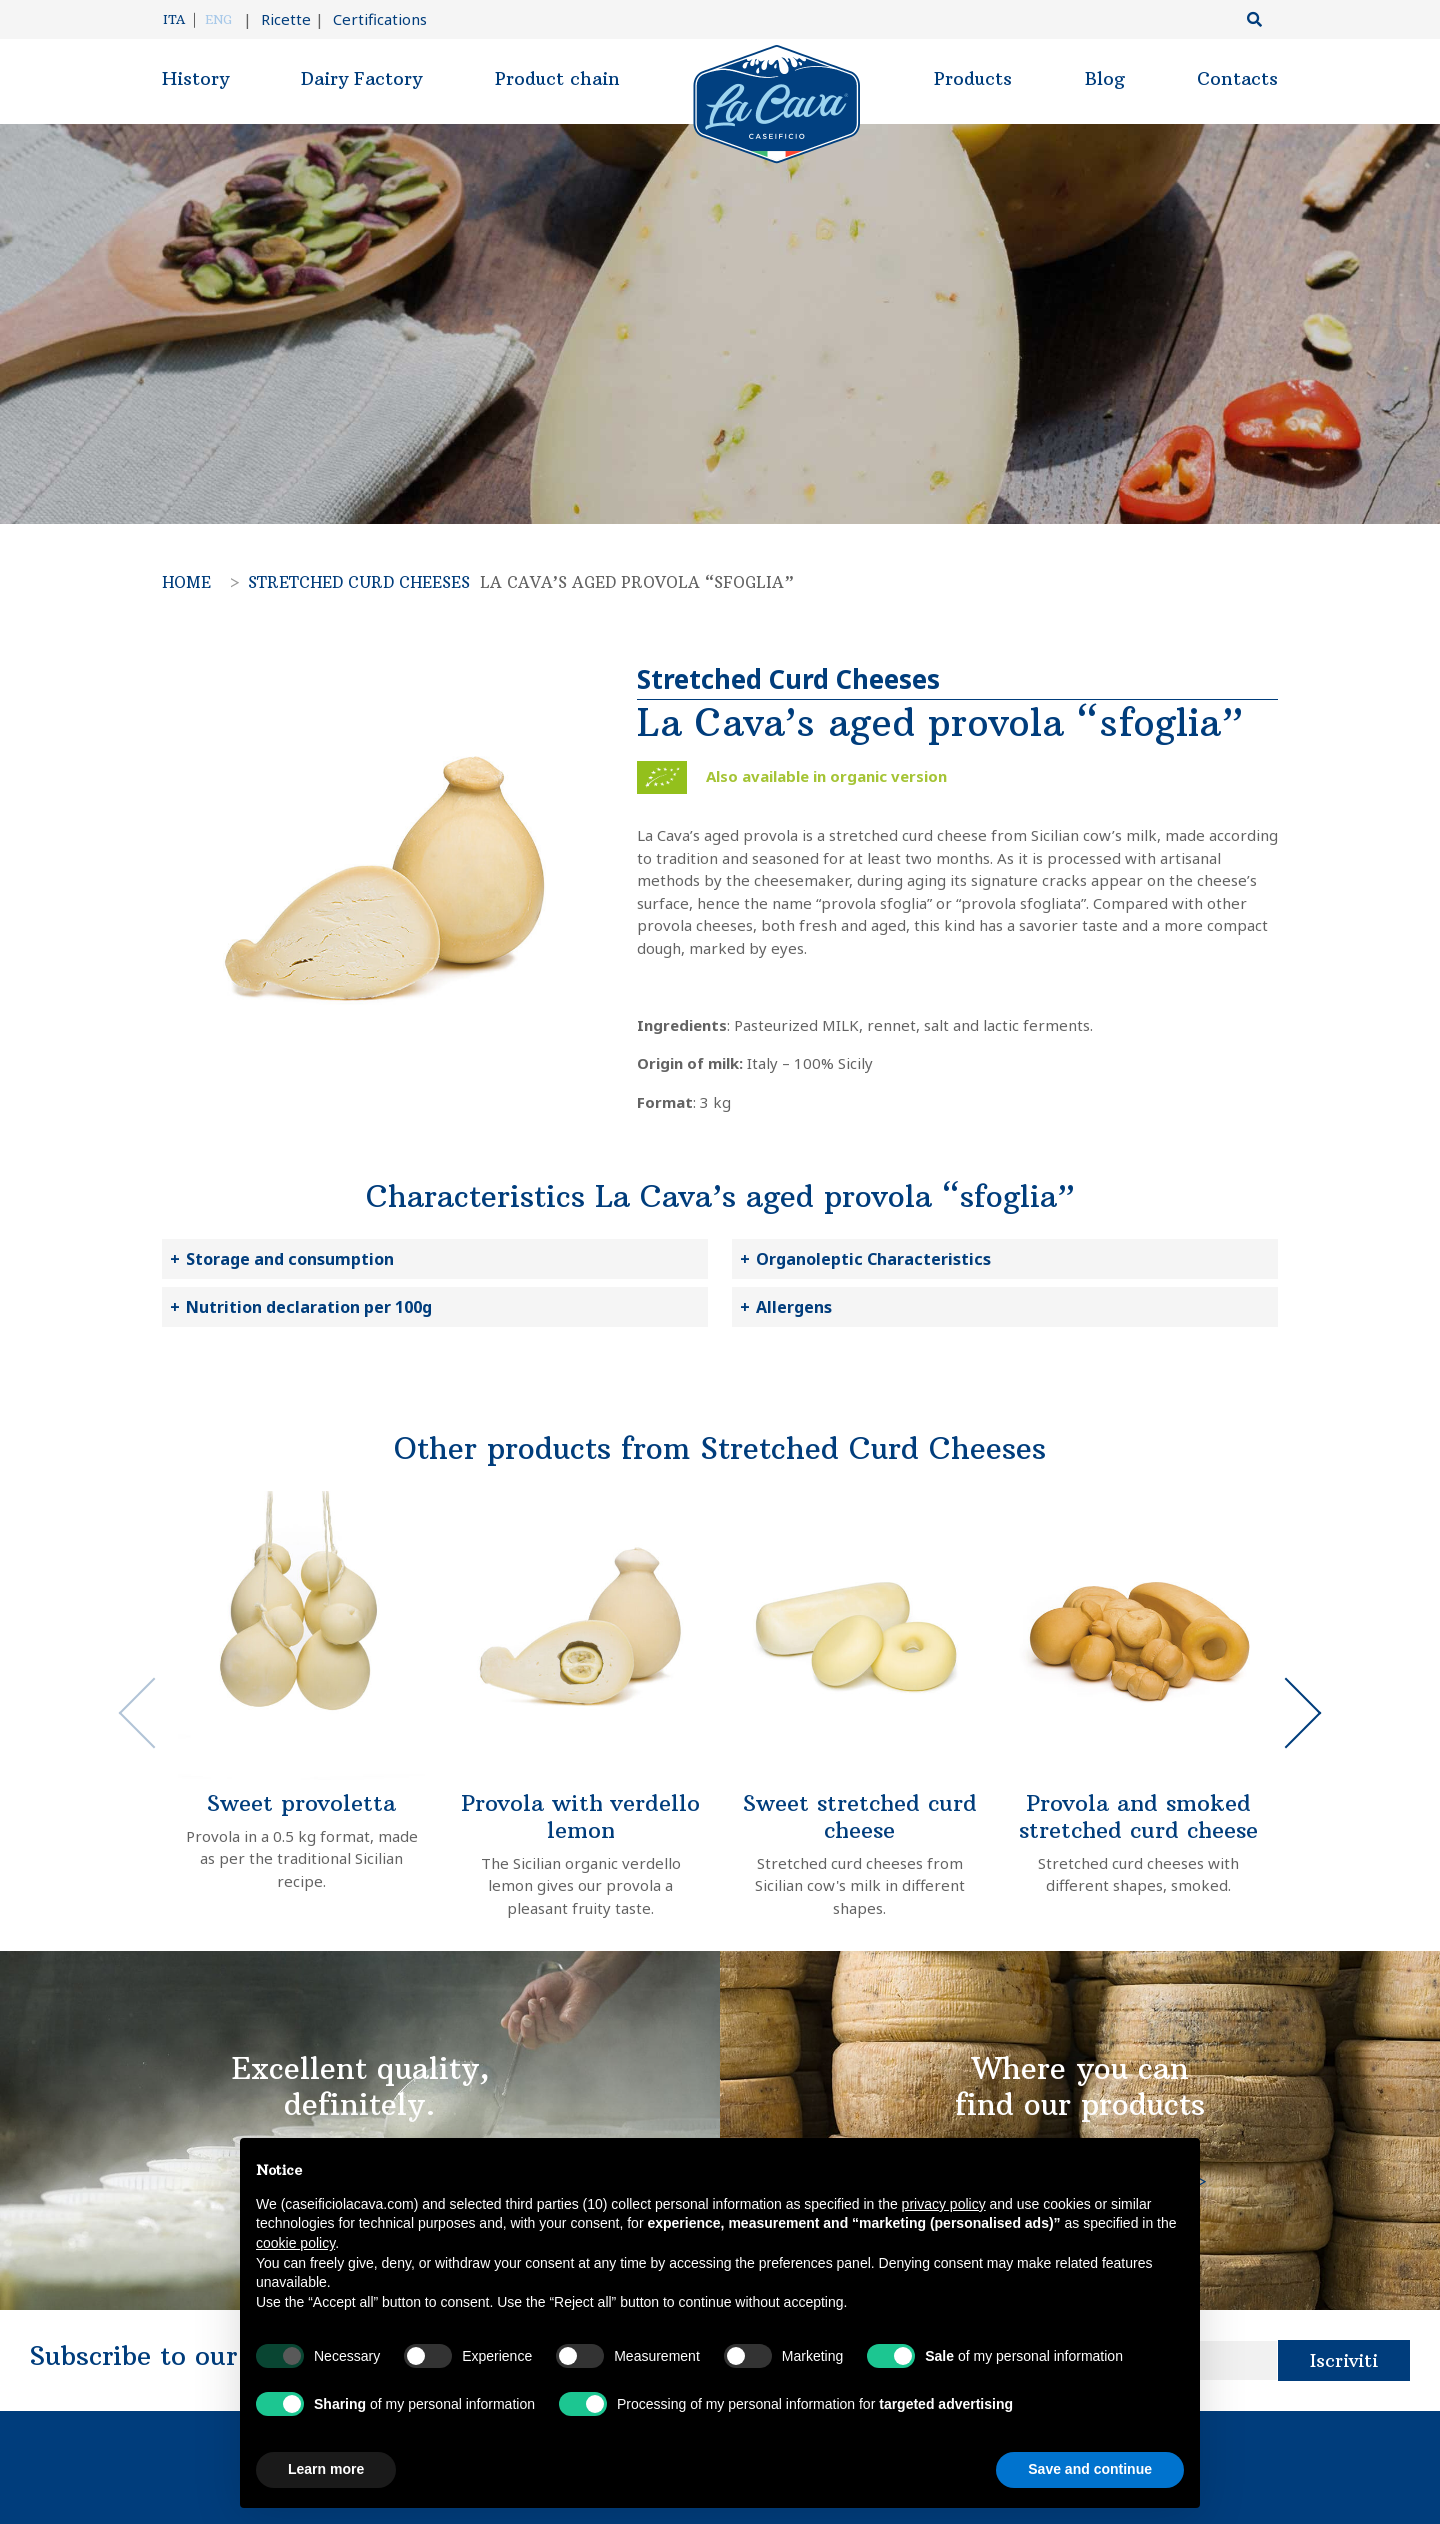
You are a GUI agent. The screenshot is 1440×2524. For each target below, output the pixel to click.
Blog (1105, 78)
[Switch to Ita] (179, 20)
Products (973, 78)
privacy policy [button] (944, 2204)
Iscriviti (1344, 2360)
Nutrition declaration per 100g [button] (309, 1307)
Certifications (371, 19)
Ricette (277, 19)
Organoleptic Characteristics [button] (873, 1259)
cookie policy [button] (295, 2243)
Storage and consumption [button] (290, 1259)
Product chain (557, 78)
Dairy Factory (361, 78)
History (195, 78)
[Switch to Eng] (218, 20)
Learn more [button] (326, 2469)
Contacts (1237, 78)
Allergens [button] (794, 1307)
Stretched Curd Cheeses (359, 582)
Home (186, 582)
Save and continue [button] (1090, 2469)
